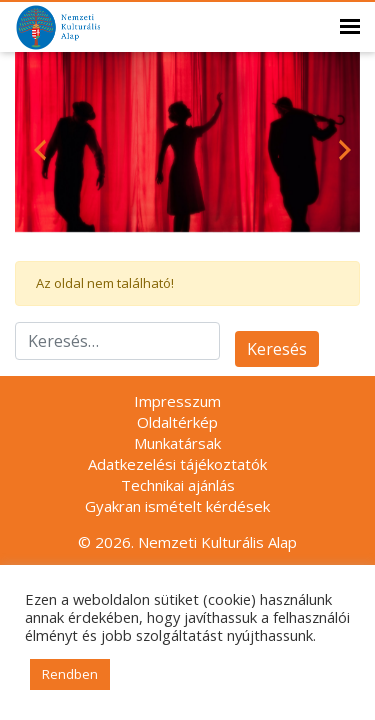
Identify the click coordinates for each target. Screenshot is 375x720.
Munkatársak (177, 443)
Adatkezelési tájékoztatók (177, 464)
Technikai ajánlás (178, 485)
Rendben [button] (70, 674)
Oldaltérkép (177, 422)
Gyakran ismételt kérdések (177, 506)
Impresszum (177, 401)
